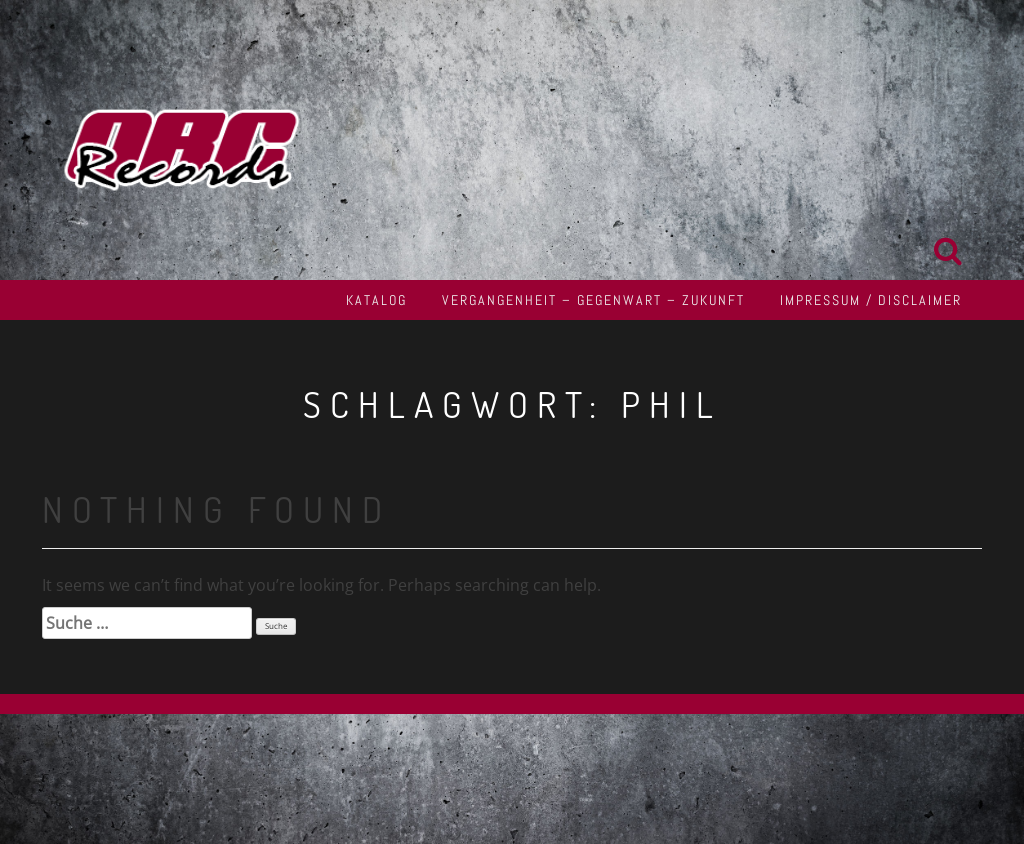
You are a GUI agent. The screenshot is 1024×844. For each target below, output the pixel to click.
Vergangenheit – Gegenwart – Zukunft (593, 300)
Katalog (376, 300)
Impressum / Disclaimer (871, 300)
